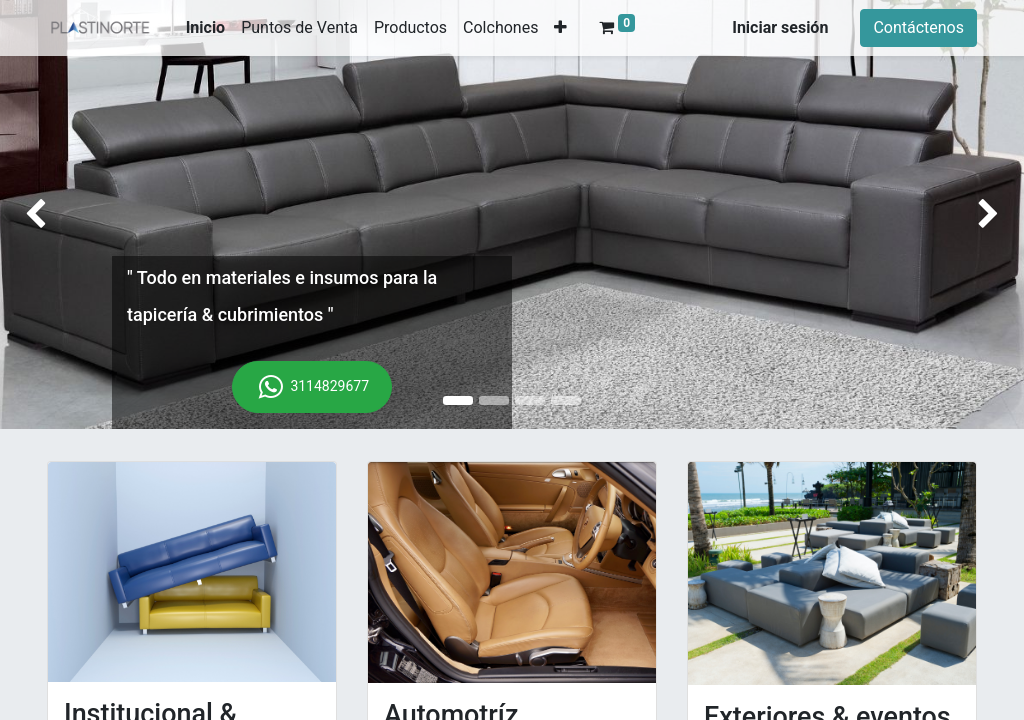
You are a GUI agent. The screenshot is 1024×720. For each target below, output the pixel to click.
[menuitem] (205, 28)
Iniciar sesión (780, 27)
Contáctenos (918, 27)
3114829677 (312, 387)
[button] (560, 28)
